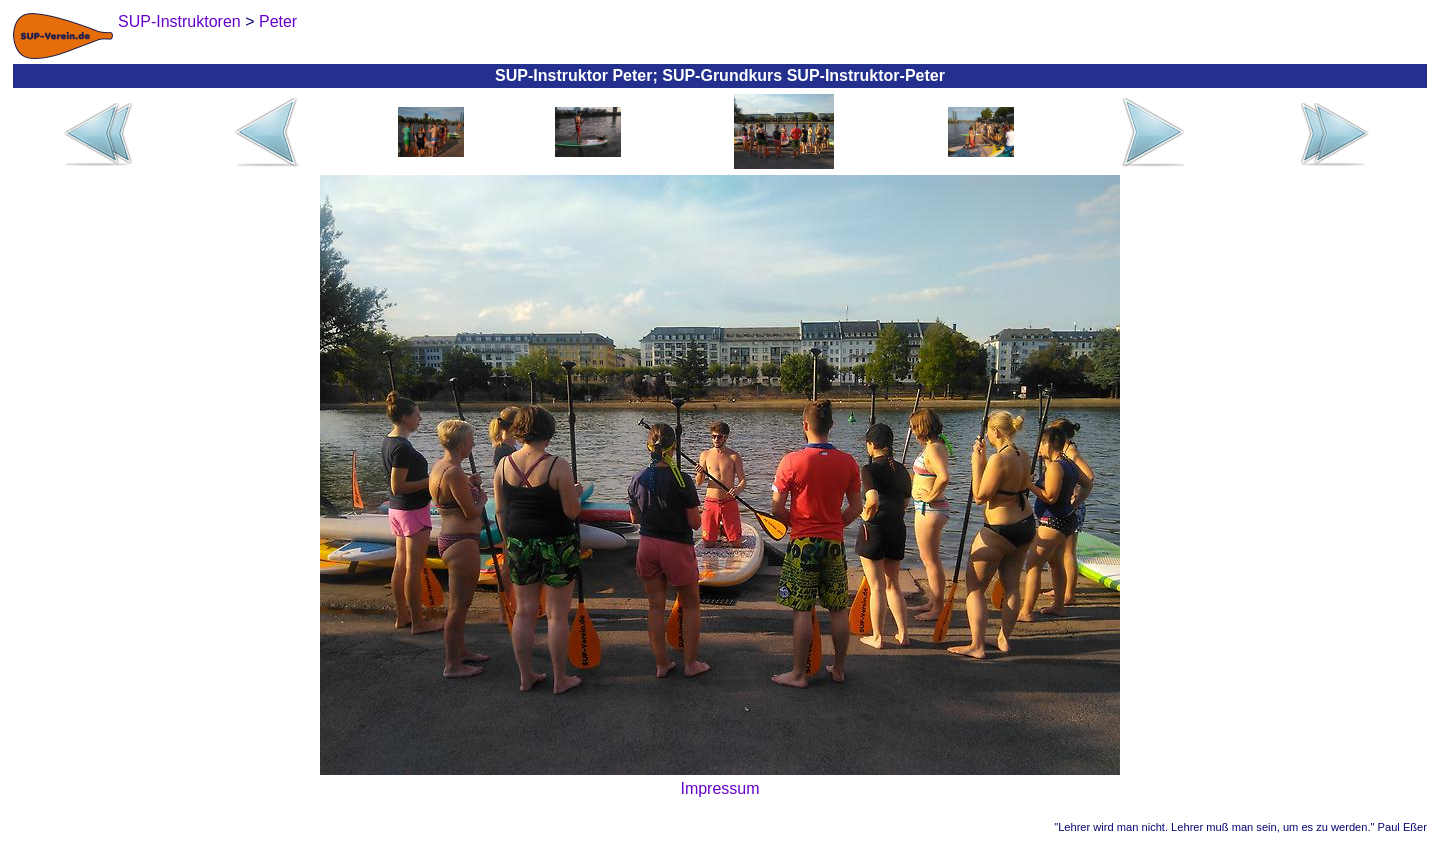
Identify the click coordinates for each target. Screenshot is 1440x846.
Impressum (719, 788)
